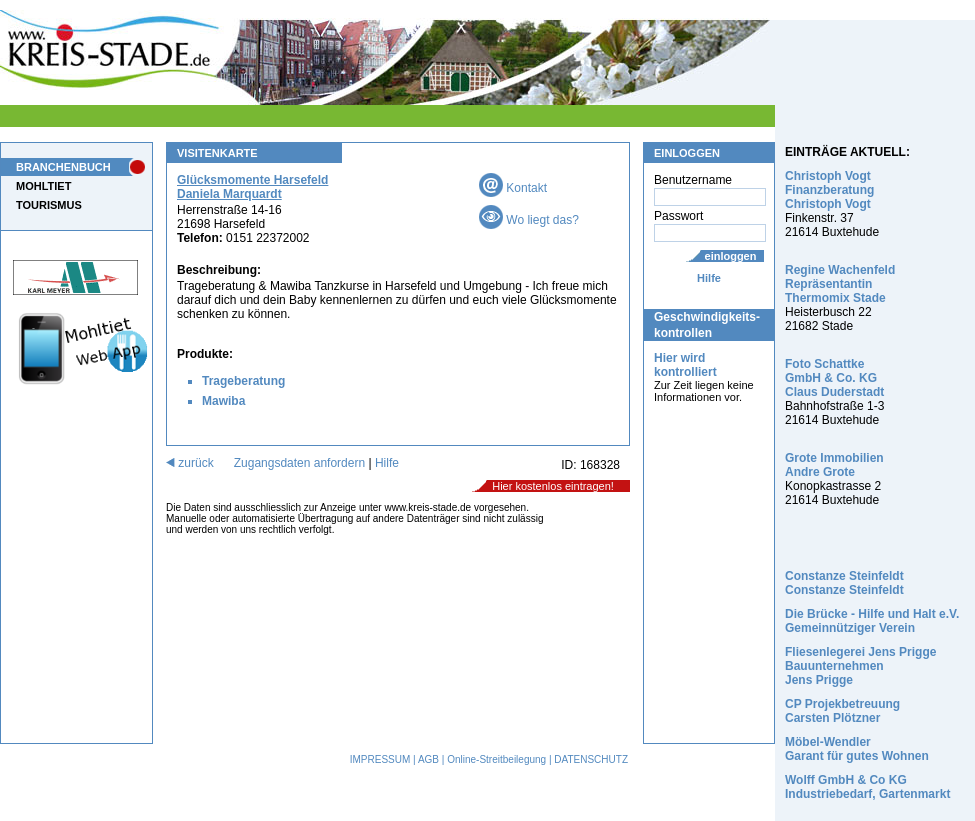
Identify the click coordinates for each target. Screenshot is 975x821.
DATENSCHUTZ (591, 759)
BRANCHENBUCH (63, 167)
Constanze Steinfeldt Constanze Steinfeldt (844, 583)
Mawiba (223, 401)
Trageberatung (243, 381)
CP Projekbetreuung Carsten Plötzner (842, 711)
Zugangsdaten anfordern (299, 463)
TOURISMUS (49, 205)
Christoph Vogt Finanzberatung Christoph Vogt (829, 190)
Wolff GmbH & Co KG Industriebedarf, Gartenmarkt (867, 787)
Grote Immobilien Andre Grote (834, 465)
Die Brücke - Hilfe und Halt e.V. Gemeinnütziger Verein (872, 621)
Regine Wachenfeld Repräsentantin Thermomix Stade (840, 284)
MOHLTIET (43, 186)
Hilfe (709, 278)
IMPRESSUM (380, 759)
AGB (428, 759)
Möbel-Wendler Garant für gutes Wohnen (857, 749)
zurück (190, 463)
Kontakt (513, 188)
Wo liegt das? (529, 220)
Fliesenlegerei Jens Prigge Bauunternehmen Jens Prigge (860, 666)
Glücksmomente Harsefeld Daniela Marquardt (252, 187)
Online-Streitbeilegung (496, 759)
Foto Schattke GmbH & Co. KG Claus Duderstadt (834, 378)
